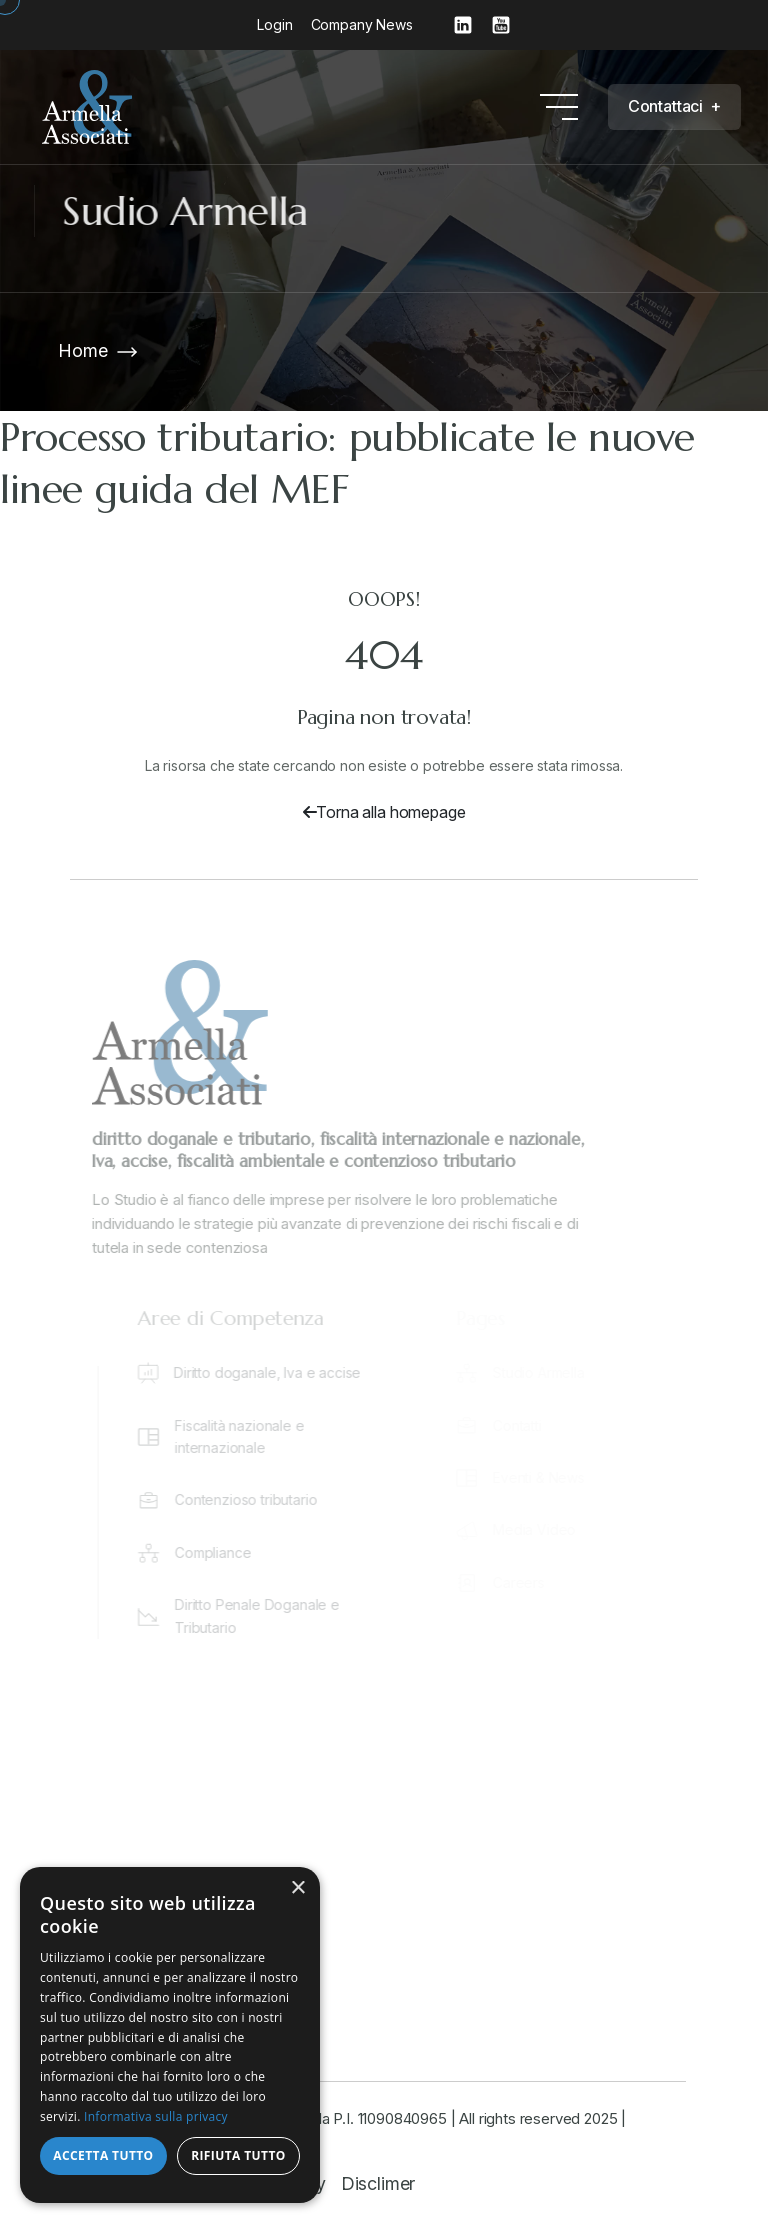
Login (274, 24)
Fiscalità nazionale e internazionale (243, 1436)
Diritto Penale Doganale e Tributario (260, 1615)
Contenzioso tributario (249, 1499)
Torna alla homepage (384, 812)
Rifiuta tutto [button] (238, 2155)
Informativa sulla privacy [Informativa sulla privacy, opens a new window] (156, 2116)
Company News (362, 24)
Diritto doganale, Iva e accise (270, 1372)
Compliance (216, 1552)
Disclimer (378, 2183)
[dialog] (170, 2035)
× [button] (297, 1888)
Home (82, 350)
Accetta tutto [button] (103, 2155)
